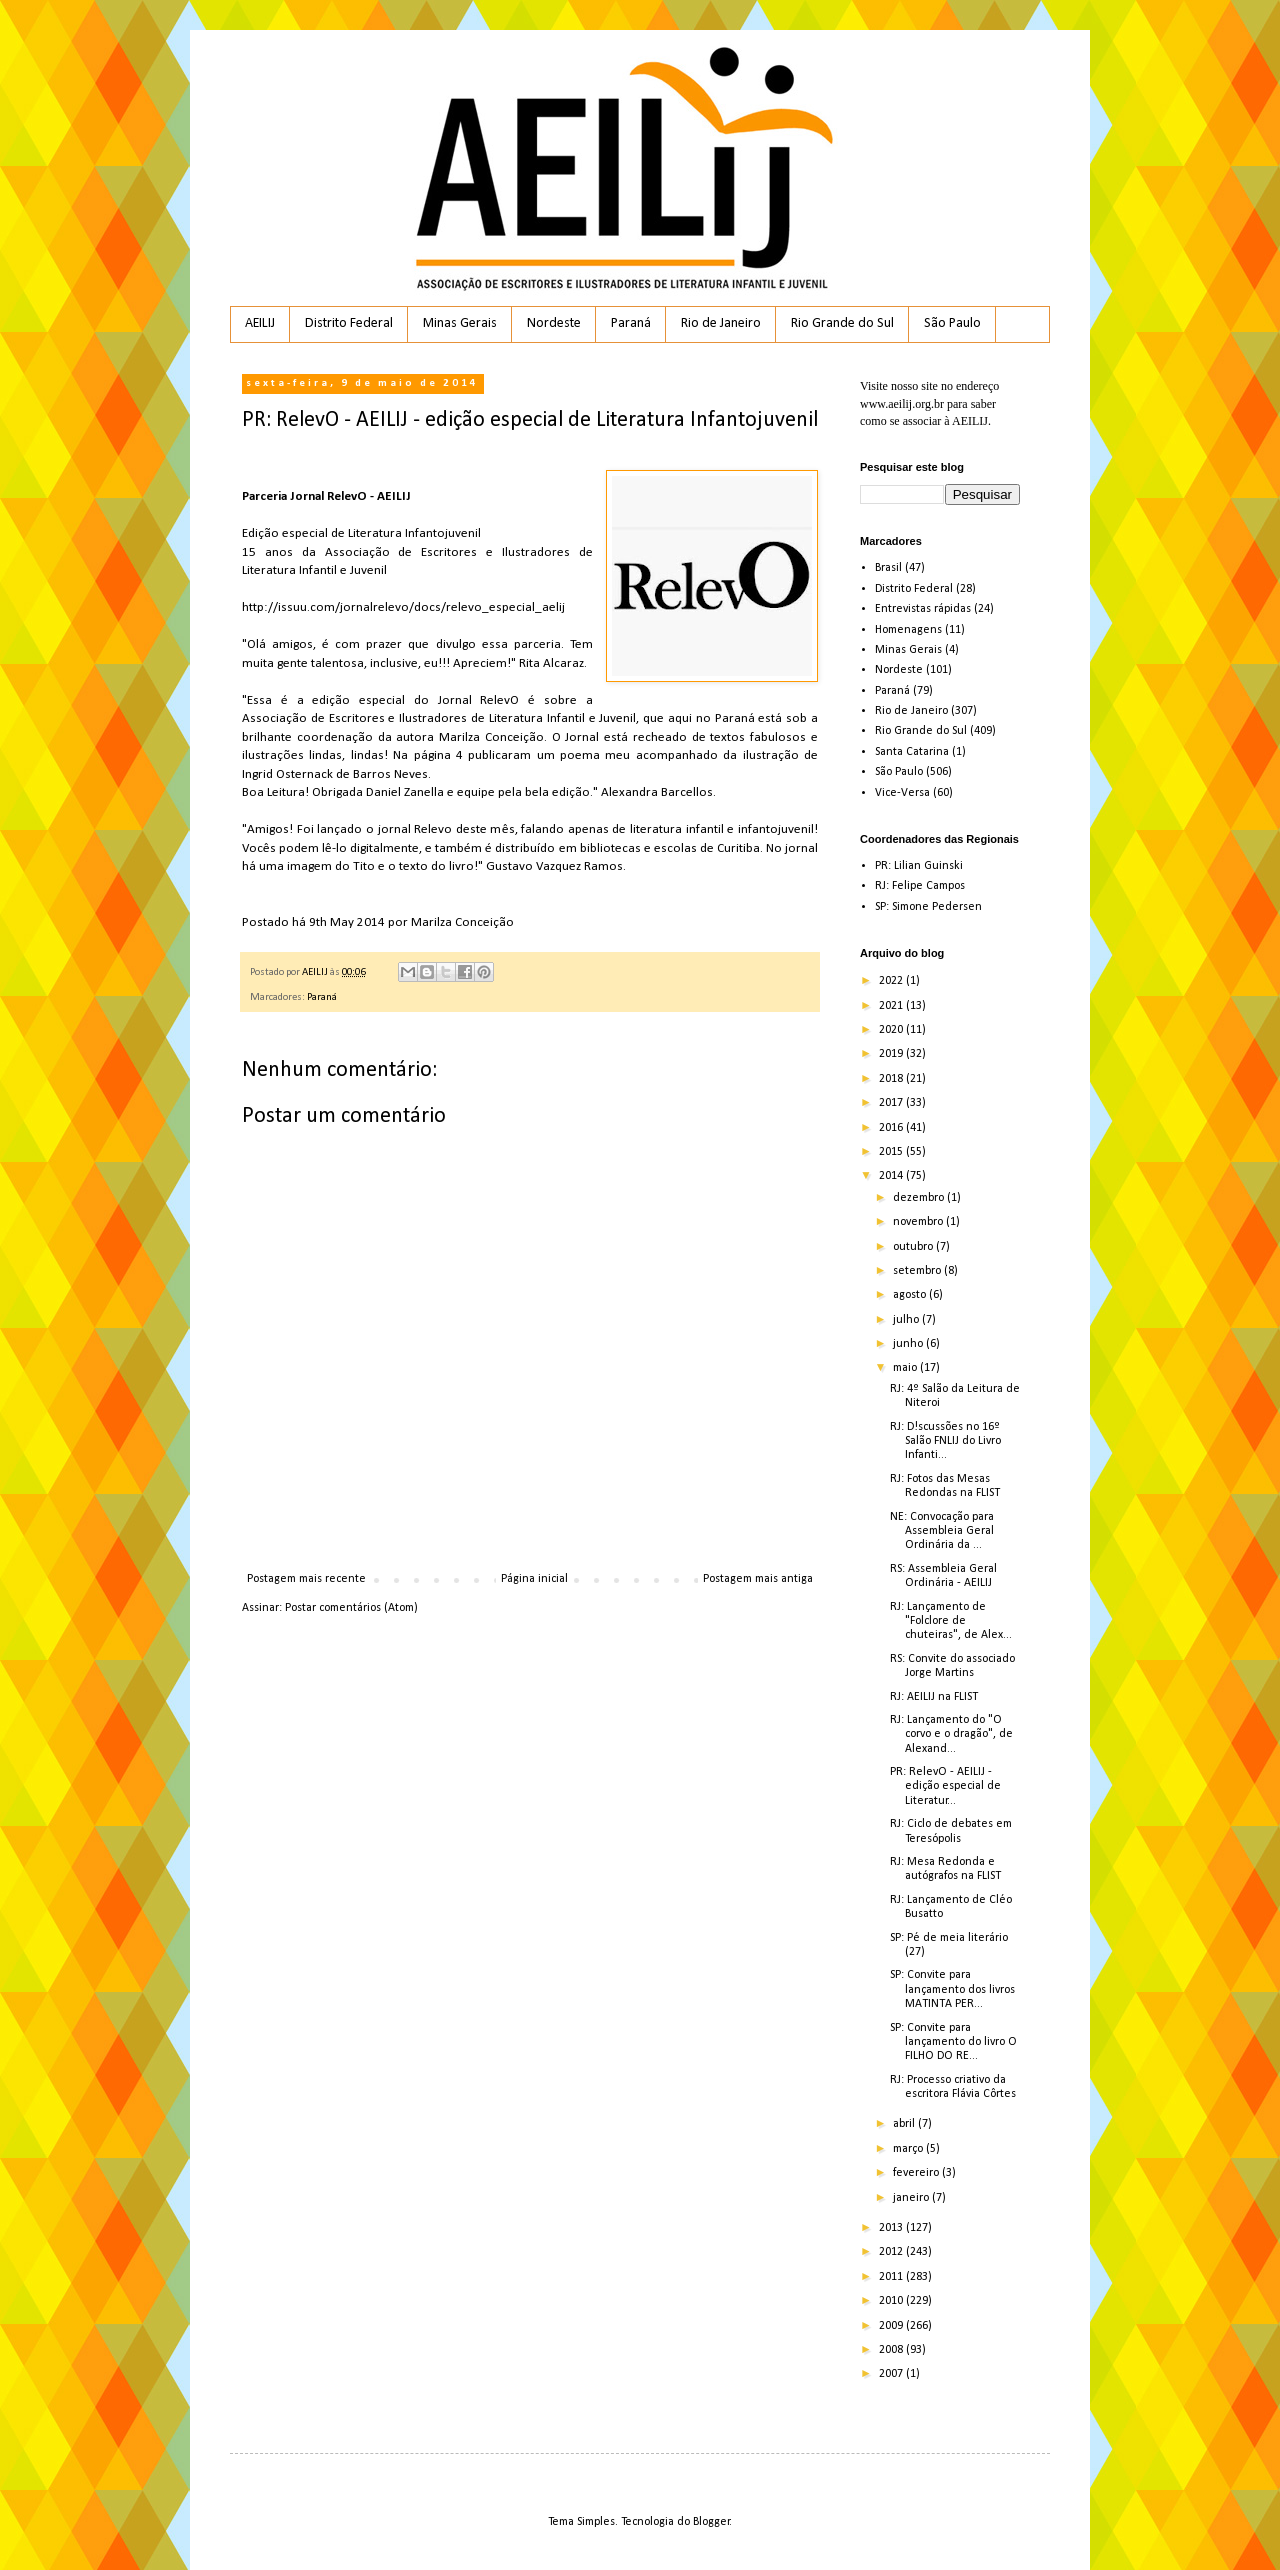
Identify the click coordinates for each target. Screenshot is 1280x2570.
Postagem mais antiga (758, 1579)
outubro (914, 1247)
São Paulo (952, 323)
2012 (892, 2252)
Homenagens (908, 630)
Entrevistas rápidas (923, 609)
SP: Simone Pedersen (928, 907)
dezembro (920, 1198)
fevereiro (917, 2173)
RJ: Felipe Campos (920, 886)
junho (909, 1344)
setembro (918, 1271)
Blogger (711, 2522)
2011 (892, 2277)
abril (905, 2124)
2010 (892, 2301)
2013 (892, 2228)
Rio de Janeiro (721, 323)
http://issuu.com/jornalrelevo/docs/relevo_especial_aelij (403, 607)
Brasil (888, 568)
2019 (892, 1054)
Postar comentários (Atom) (351, 1608)
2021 (892, 1006)
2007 (892, 2374)
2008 (892, 2350)
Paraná (631, 323)
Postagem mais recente (306, 1579)
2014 (892, 1176)
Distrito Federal (349, 323)
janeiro (912, 2198)
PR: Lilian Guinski (919, 866)
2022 (892, 981)
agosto (911, 1295)
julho (907, 1320)
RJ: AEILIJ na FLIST (934, 1697)
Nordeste (554, 323)
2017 (892, 1103)
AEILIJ (260, 323)
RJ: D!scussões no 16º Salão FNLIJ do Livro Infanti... (945, 1441)
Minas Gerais (460, 323)
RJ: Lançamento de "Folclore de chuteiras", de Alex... (951, 1621)
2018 (892, 1079)
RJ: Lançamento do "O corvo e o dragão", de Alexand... (951, 1734)
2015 (892, 1152)
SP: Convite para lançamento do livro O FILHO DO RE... (953, 2042)
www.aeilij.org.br (902, 404)
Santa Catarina (912, 752)
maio (906, 1368)
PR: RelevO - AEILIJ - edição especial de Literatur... (945, 1786)
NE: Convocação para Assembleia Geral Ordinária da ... (942, 1531)
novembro (919, 1222)
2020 (892, 1030)
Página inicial (534, 1579)
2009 (892, 2326)
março (909, 2149)
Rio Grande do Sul (842, 323)
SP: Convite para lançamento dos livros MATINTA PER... (952, 1989)
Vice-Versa (902, 793)
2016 (892, 1128)
